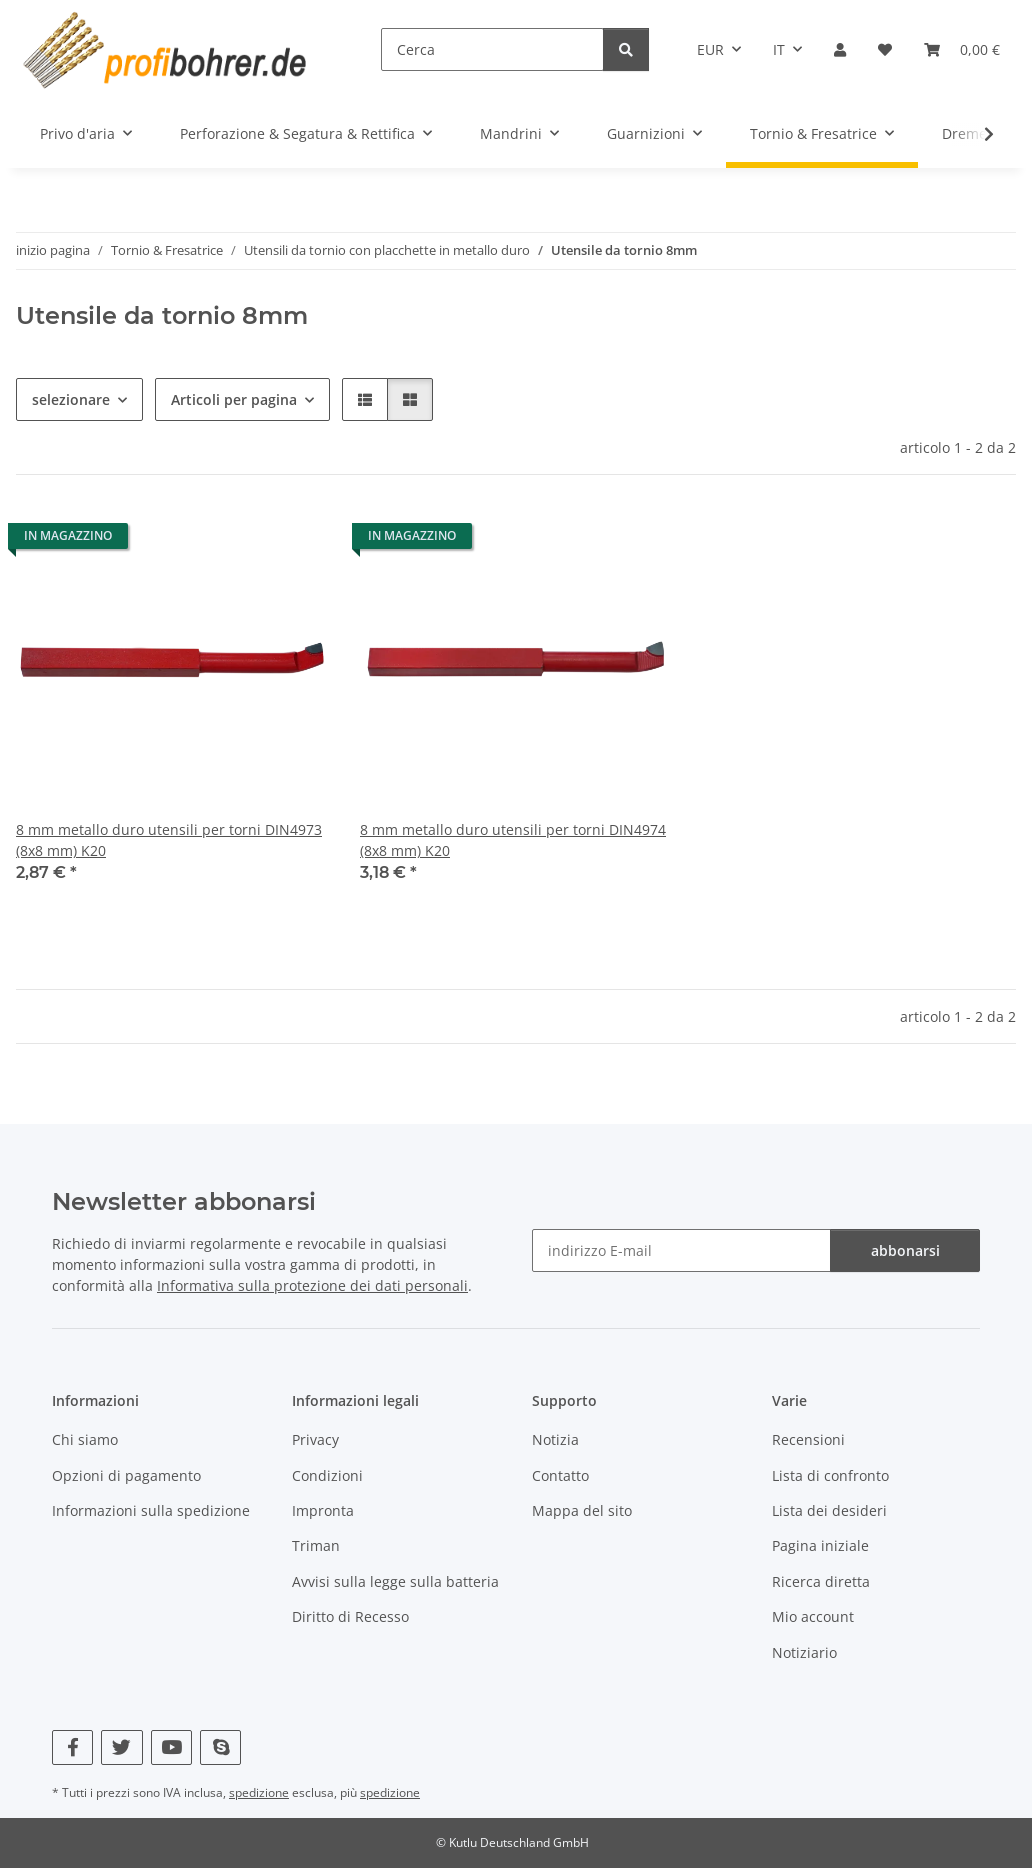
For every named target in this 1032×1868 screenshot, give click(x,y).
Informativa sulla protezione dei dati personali (312, 1285)
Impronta (323, 1510)
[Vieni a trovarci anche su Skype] (220, 1747)
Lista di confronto (830, 1475)
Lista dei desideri (829, 1510)
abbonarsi (905, 1250)
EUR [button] (710, 49)
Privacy (315, 1439)
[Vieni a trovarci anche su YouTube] (171, 1747)
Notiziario (804, 1652)
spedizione (259, 1792)
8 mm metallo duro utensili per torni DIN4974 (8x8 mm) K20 (513, 840)
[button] (840, 49)
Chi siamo (85, 1439)
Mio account (813, 1616)
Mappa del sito (582, 1510)
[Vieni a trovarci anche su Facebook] (72, 1747)
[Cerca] (492, 49)
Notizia (555, 1439)
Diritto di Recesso (350, 1616)
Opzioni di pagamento (126, 1475)
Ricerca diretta (821, 1581)
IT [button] (779, 49)
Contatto (560, 1475)
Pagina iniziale (820, 1545)
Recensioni (808, 1439)
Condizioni (327, 1475)
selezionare (71, 399)
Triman (316, 1545)
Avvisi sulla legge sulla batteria (395, 1581)
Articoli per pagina (234, 399)
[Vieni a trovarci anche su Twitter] (121, 1747)
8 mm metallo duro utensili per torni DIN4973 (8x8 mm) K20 (169, 840)
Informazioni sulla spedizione (151, 1510)
